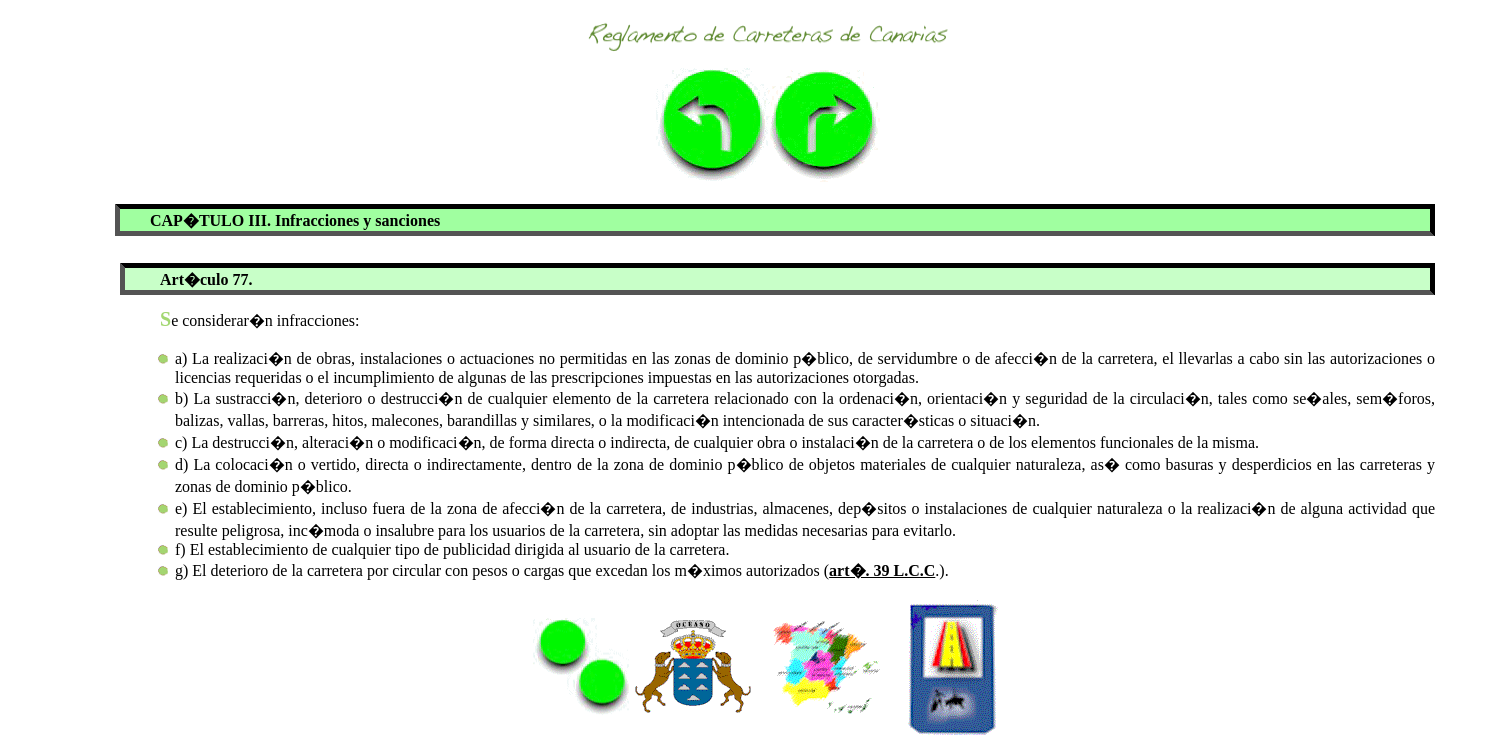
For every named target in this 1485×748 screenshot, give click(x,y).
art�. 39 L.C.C (882, 570)
